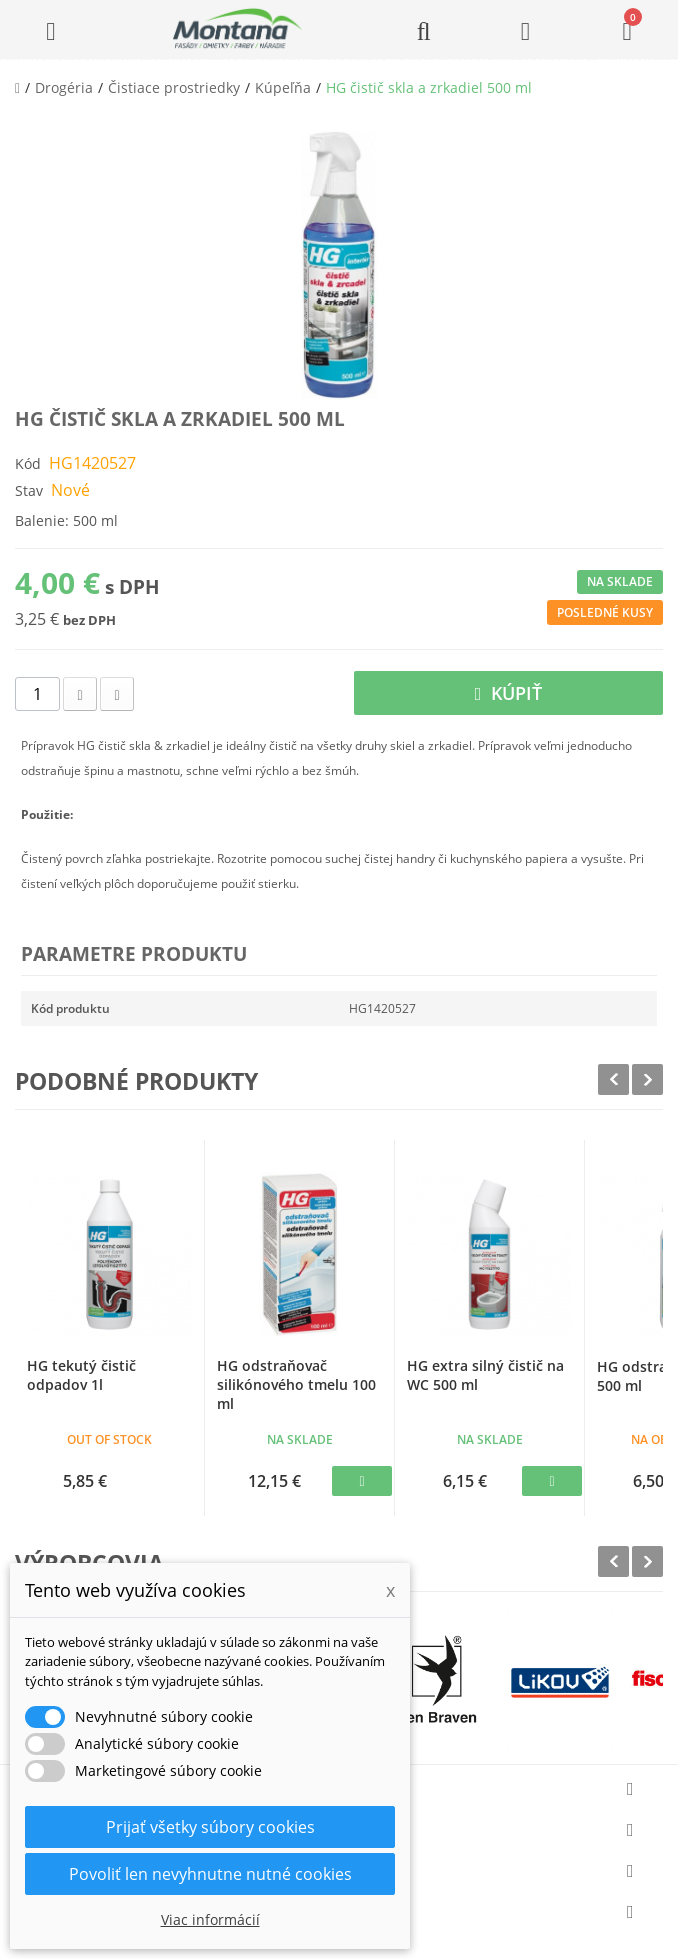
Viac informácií (210, 1919)
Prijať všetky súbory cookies (210, 1827)
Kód (28, 463)
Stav (29, 490)
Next (647, 1079)
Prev (613, 1079)
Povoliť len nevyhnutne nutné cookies (210, 1874)
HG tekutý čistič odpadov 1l (81, 1375)
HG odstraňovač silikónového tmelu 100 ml (296, 1384)
